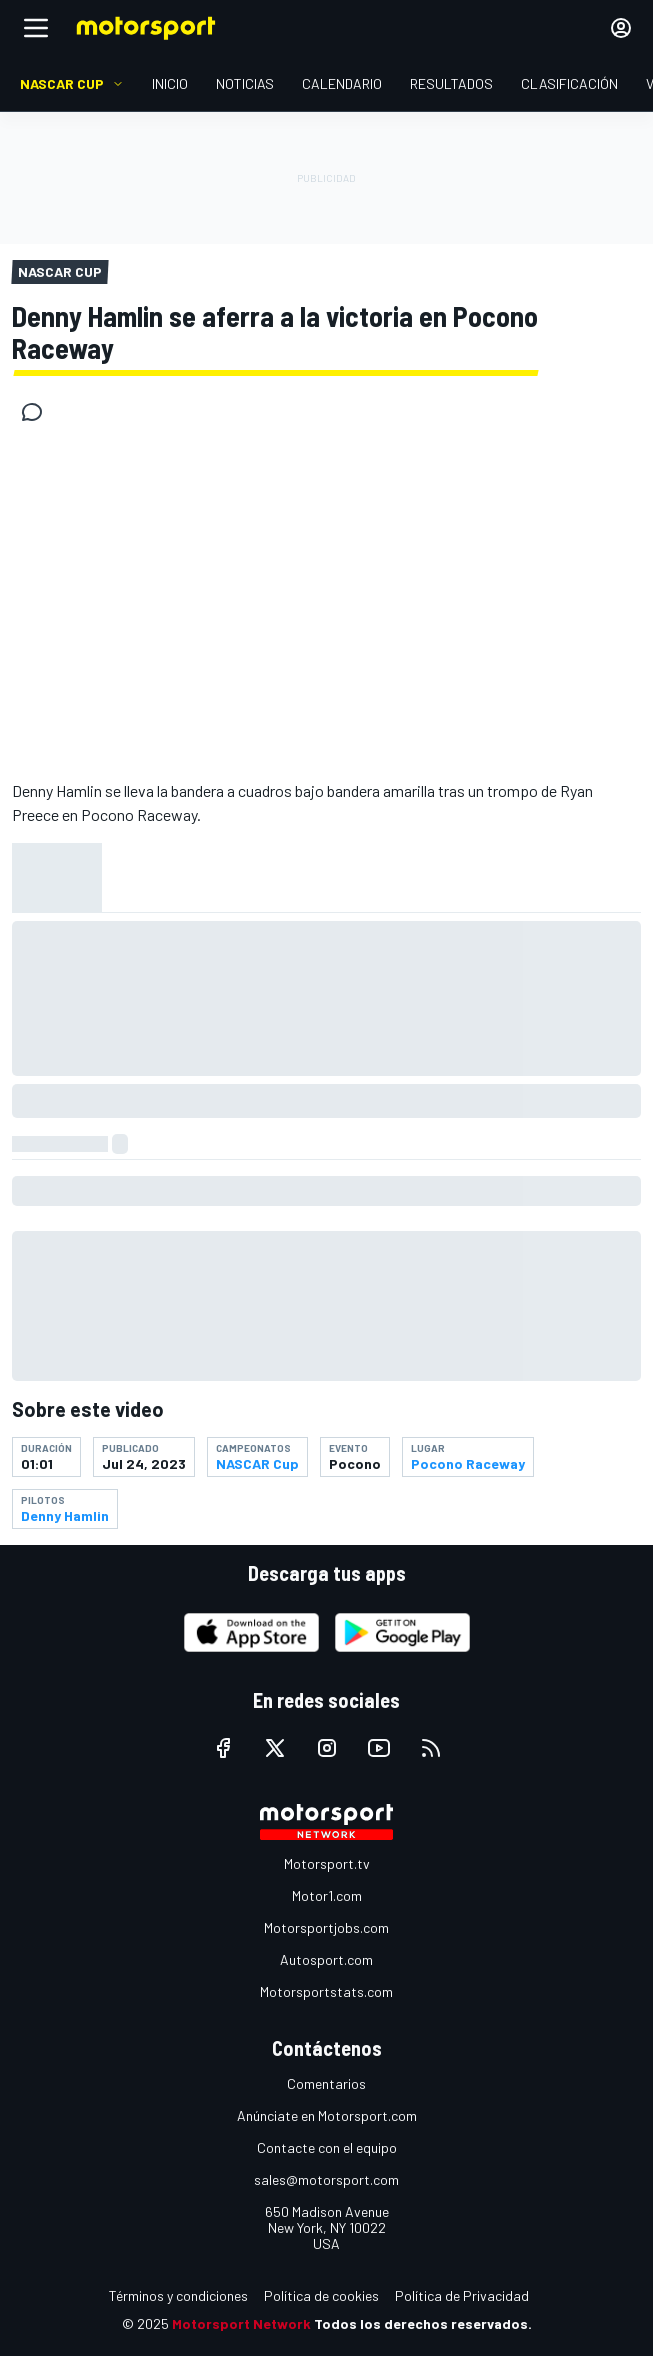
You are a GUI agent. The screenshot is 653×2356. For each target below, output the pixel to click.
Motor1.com (327, 1895)
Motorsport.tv (327, 1863)
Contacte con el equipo (327, 2147)
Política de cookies (321, 2295)
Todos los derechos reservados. (423, 2323)
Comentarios (326, 2083)
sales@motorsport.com (326, 2179)
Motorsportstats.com (326, 1991)
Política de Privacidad (462, 2295)
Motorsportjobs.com (326, 1927)
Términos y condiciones (178, 2295)
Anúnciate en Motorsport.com (327, 2115)
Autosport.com (326, 1959)
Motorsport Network (241, 2323)
